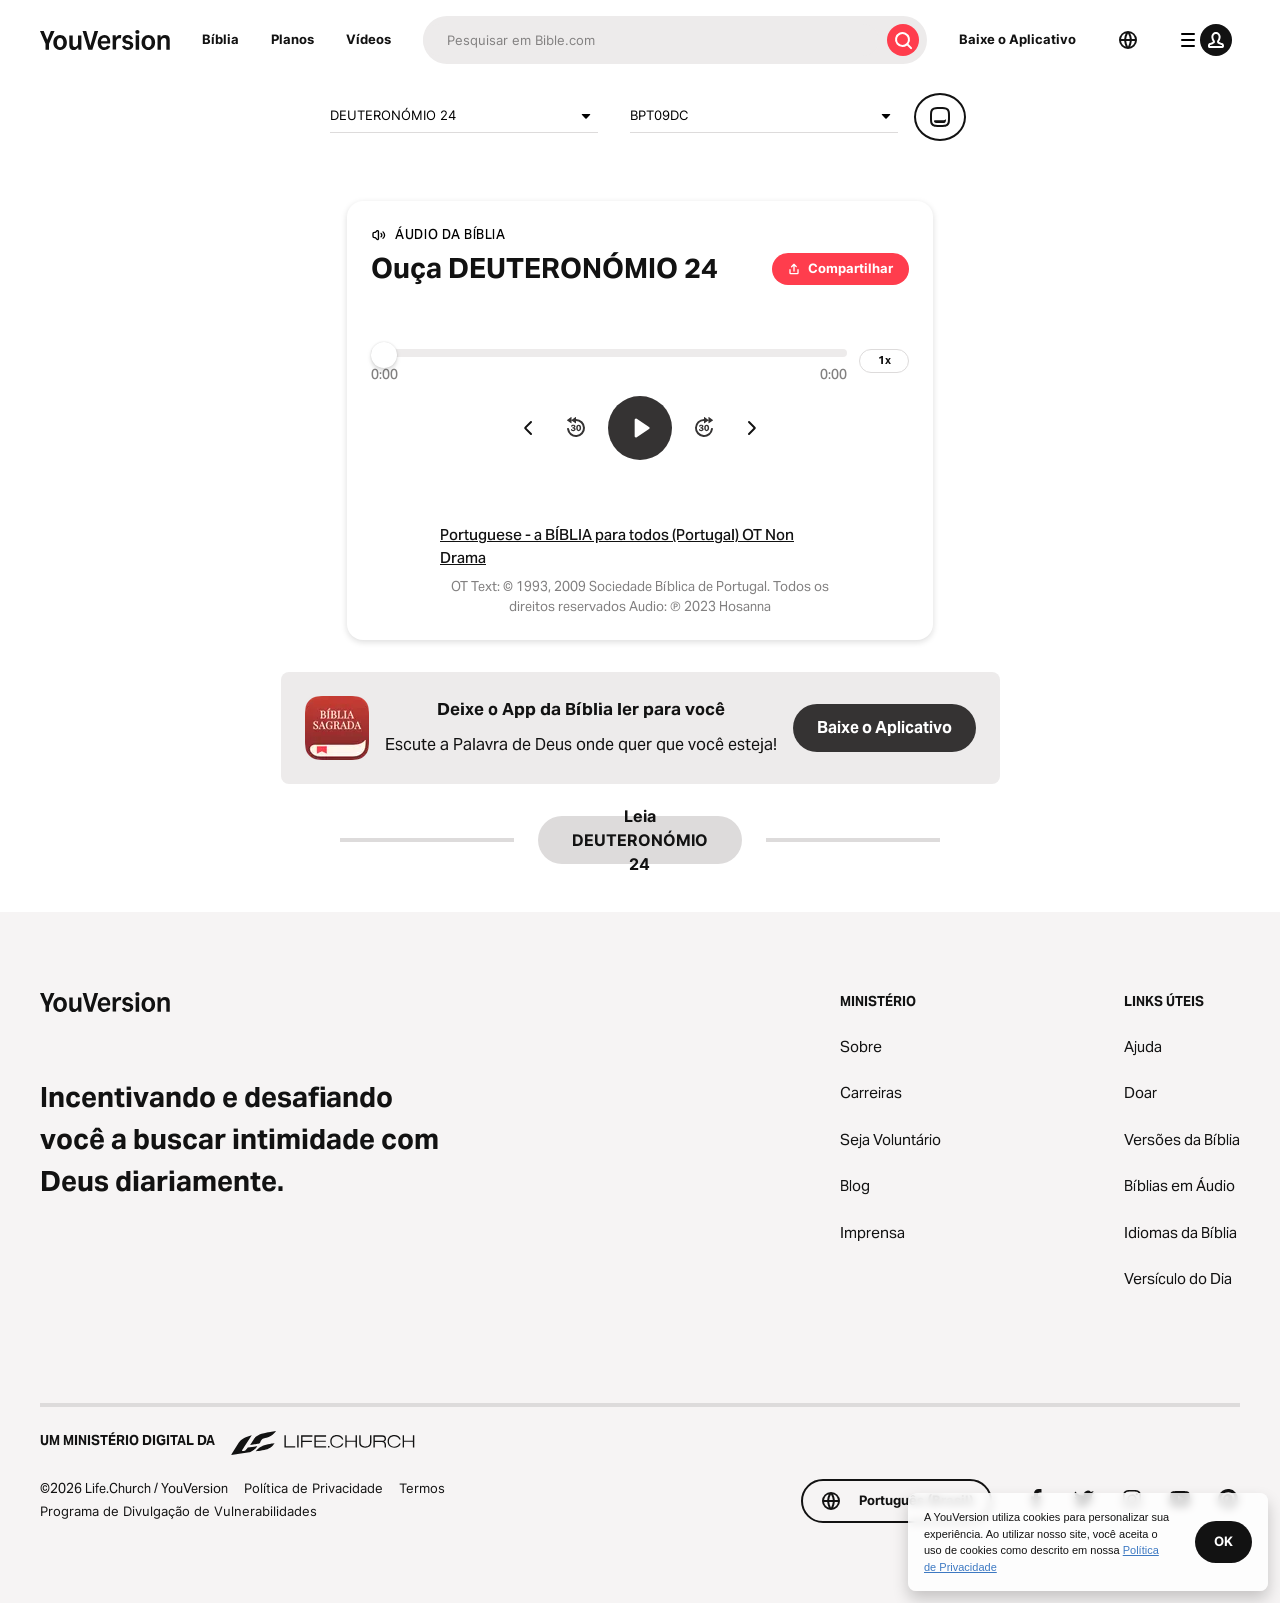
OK (1223, 1541)
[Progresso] (609, 353)
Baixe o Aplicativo (1017, 39)
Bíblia (220, 39)
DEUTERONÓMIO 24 (464, 116)
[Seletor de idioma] (1128, 40)
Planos (292, 39)
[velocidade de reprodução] (884, 361)
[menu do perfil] (1202, 40)
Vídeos (368, 39)
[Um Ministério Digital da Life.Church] (640, 1431)
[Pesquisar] (651, 40)
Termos (422, 1488)
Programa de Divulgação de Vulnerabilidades (178, 1511)
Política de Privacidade (313, 1488)
